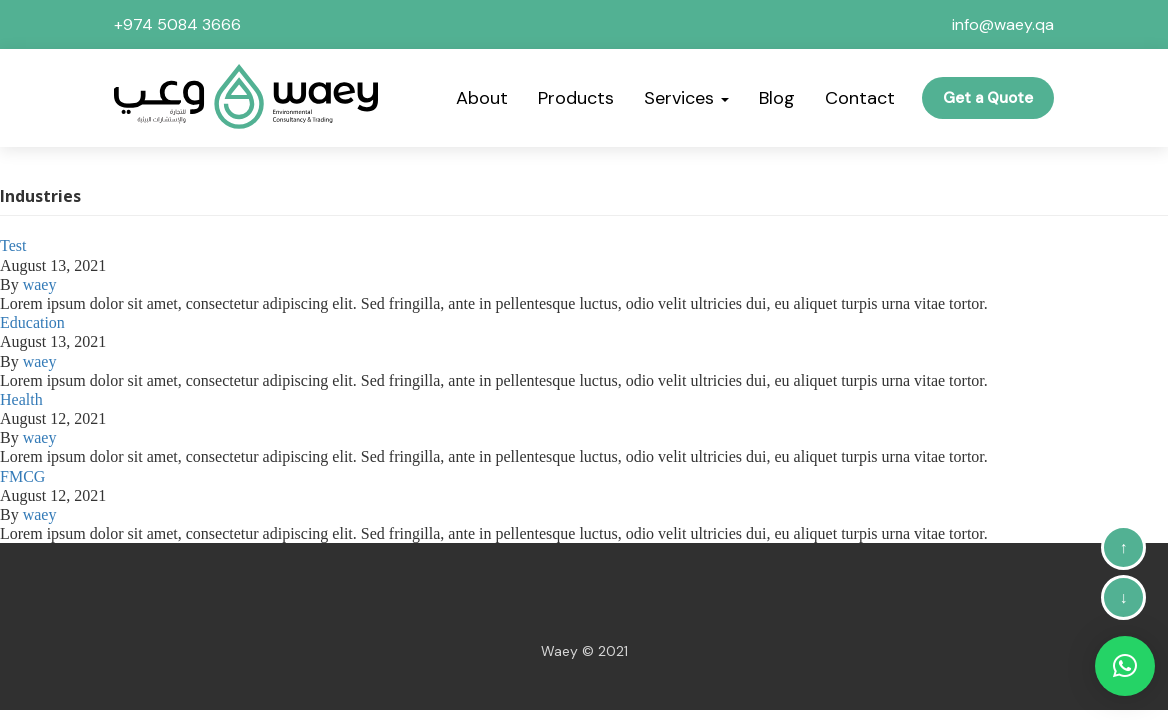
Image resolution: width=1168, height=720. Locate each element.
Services (686, 98)
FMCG (22, 476)
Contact (860, 98)
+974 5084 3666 (177, 24)
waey (40, 284)
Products (576, 98)
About (482, 98)
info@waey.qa (1003, 24)
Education (32, 322)
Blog (777, 98)
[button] (1125, 666)
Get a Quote (988, 98)
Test (13, 245)
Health (21, 399)
